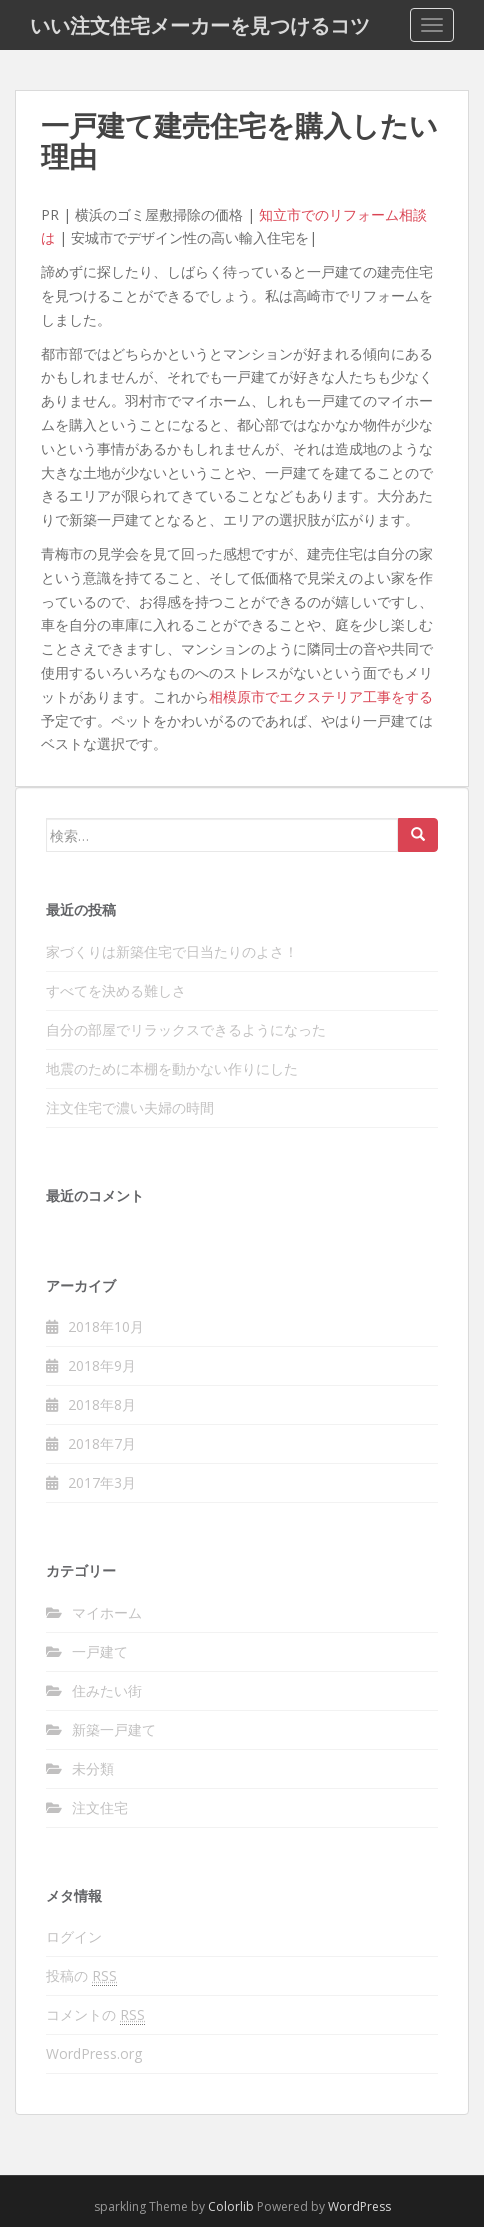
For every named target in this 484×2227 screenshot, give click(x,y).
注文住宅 (100, 1807)
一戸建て (100, 1651)
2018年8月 (102, 1404)
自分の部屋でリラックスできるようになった (186, 1029)
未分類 (93, 1768)
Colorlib (231, 2206)
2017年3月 (102, 1482)
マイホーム (107, 1612)
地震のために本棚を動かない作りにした (172, 1068)
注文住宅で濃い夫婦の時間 (130, 1107)
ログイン (74, 1936)
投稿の (81, 1976)
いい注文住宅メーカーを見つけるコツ (200, 25)
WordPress (359, 2206)
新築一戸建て (114, 1729)
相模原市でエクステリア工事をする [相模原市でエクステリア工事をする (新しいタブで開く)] (321, 696)
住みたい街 (107, 1690)
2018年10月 (106, 1326)
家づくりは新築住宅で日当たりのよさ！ (172, 951)
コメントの (95, 2015)
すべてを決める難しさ (116, 990)
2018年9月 (102, 1365)
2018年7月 (102, 1443)
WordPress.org (94, 2053)
